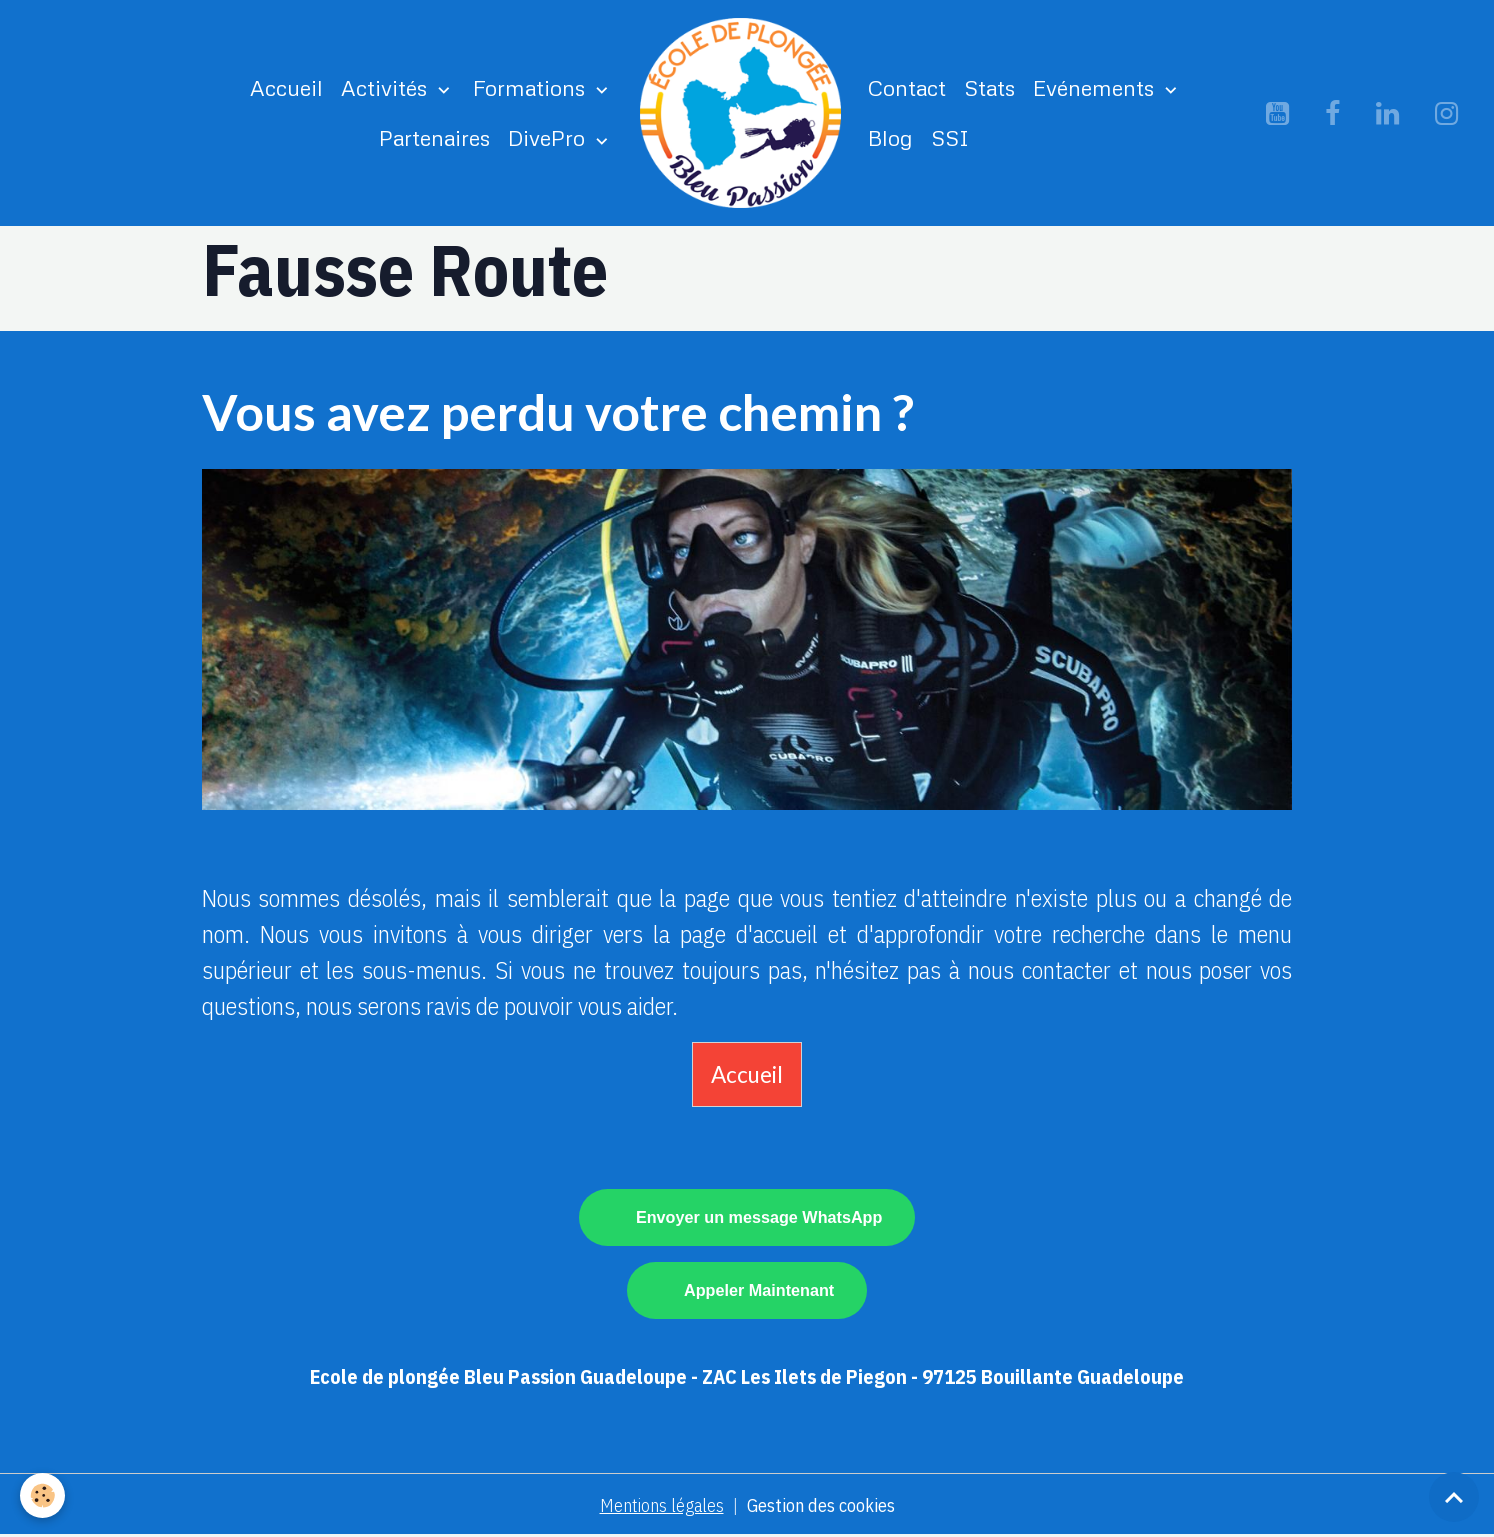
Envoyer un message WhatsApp (759, 1217)
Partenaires (434, 137)
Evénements (1096, 87)
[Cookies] (42, 1495)
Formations (532, 87)
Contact (907, 87)
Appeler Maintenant (759, 1290)
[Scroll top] (1454, 1497)
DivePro (549, 137)
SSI (950, 137)
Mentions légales (662, 1505)
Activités (387, 87)
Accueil (286, 87)
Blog (890, 137)
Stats (989, 87)
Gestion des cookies (821, 1505)
